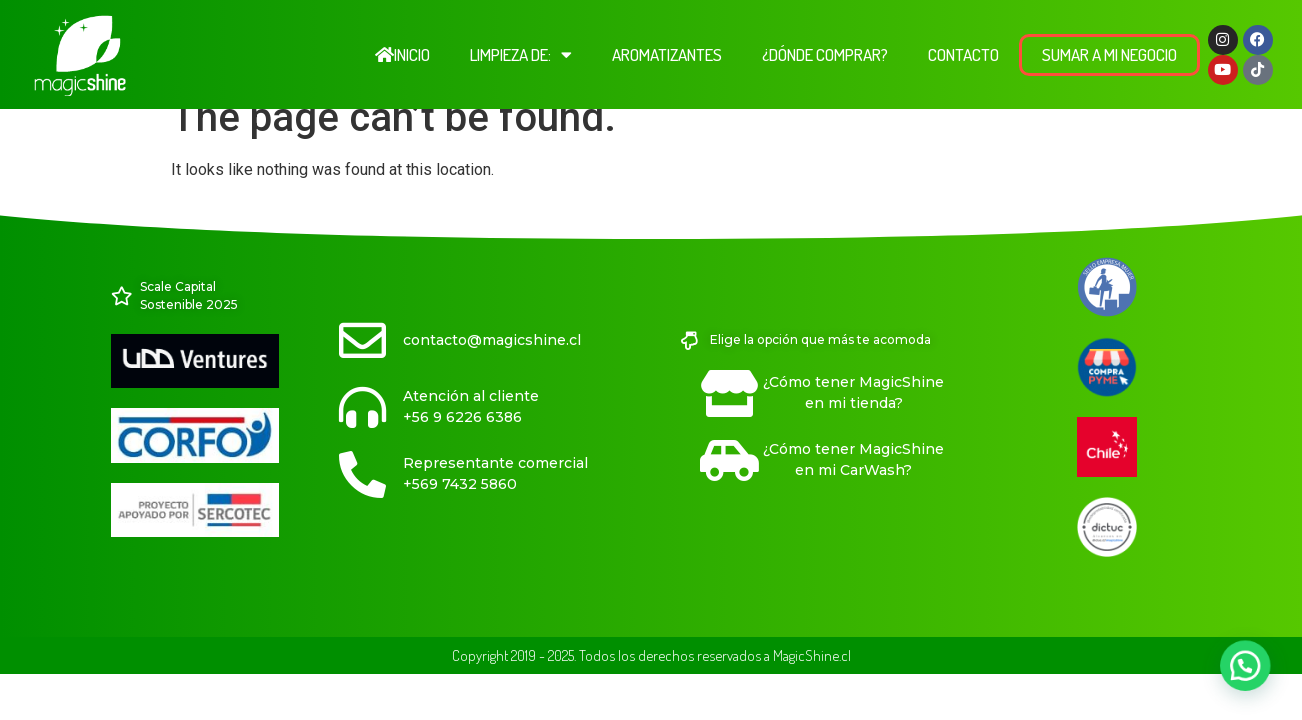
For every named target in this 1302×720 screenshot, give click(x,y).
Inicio (402, 54)
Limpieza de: (521, 54)
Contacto (963, 54)
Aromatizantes (667, 54)
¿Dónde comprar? (825, 54)
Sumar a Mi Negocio (1109, 54)
